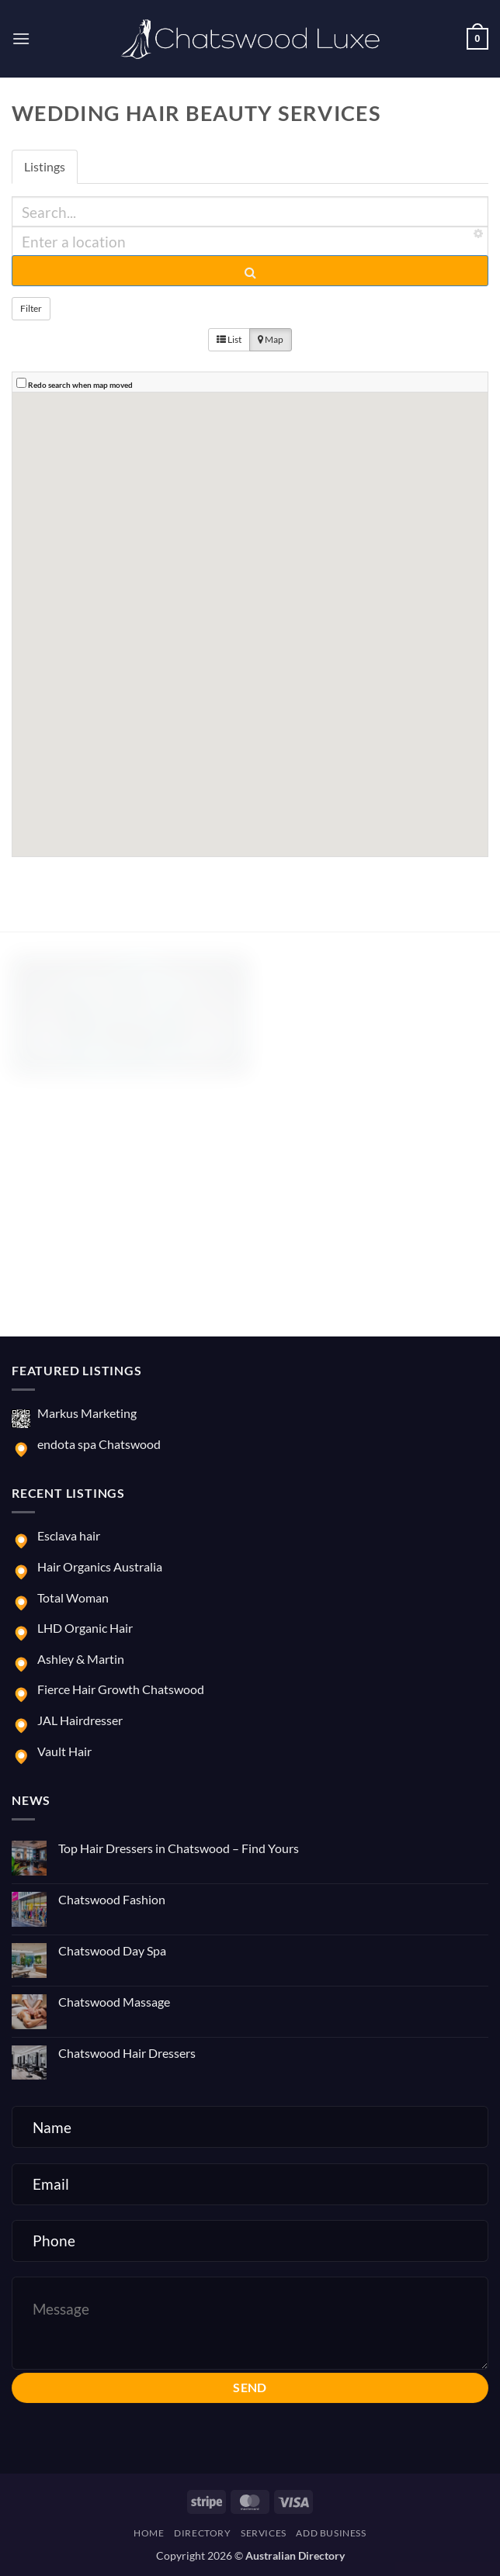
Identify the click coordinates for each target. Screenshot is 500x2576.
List (229, 339)
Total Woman (73, 1597)
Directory (202, 2533)
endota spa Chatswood (99, 1444)
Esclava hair (68, 1535)
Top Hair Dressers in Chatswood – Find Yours (178, 1848)
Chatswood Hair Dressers (127, 2052)
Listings (44, 166)
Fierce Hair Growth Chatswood (120, 1689)
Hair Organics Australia (99, 1566)
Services (263, 2533)
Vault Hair (64, 1751)
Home (149, 2533)
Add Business (331, 2533)
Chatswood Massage (114, 2001)
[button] (21, 38)
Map (270, 339)
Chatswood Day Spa (112, 1950)
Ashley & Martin (80, 1658)
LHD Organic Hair (85, 1627)
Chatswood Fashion (111, 1899)
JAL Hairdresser (80, 1720)
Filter (31, 308)
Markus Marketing (87, 1413)
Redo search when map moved (80, 384)
